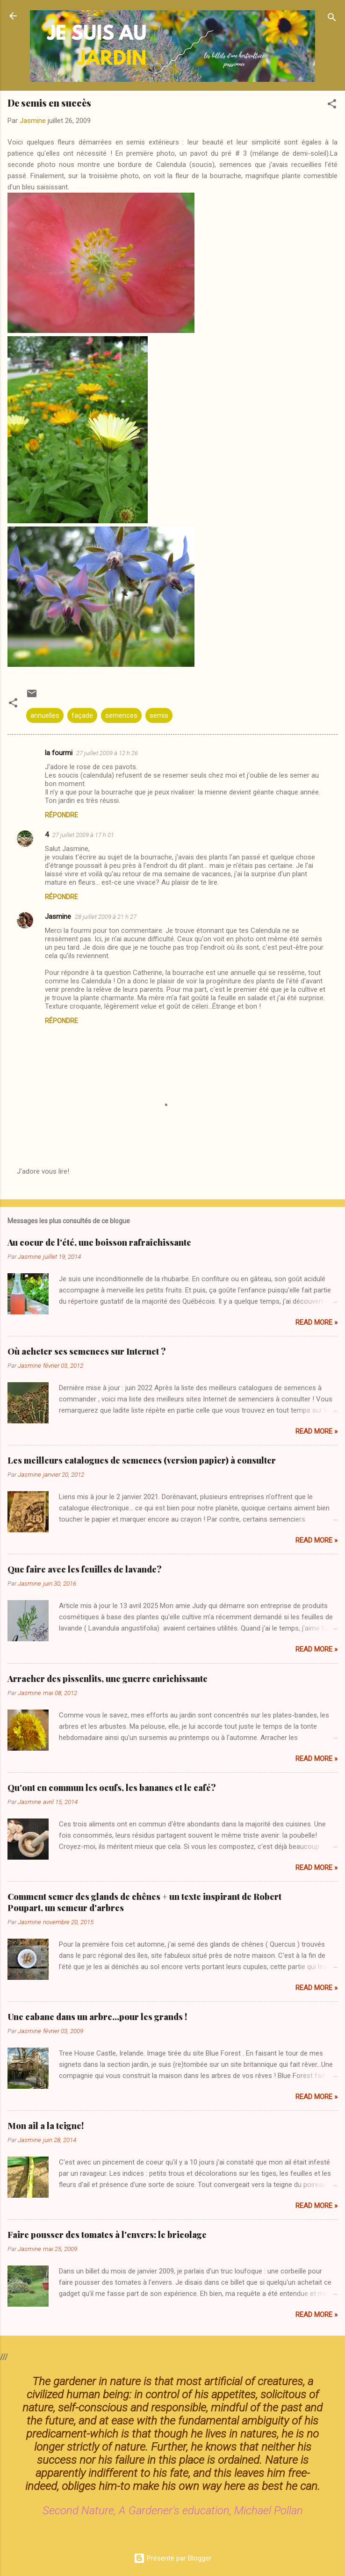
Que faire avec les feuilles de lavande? (84, 1569)
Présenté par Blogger (172, 2558)
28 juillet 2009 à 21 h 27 (106, 916)
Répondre (61, 815)
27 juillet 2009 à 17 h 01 (83, 834)
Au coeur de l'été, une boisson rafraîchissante (99, 1242)
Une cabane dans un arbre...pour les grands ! (97, 2016)
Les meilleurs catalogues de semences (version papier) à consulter (141, 1460)
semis (159, 715)
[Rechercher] (332, 19)
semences (121, 715)
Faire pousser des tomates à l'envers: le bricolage (107, 2234)
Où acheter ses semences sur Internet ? (86, 1351)
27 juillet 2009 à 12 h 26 (107, 753)
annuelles (44, 715)
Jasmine (58, 916)
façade (82, 715)
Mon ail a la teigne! (45, 2125)
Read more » (316, 1322)
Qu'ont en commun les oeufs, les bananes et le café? (111, 1787)
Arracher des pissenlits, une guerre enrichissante (107, 1678)
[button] (332, 105)
